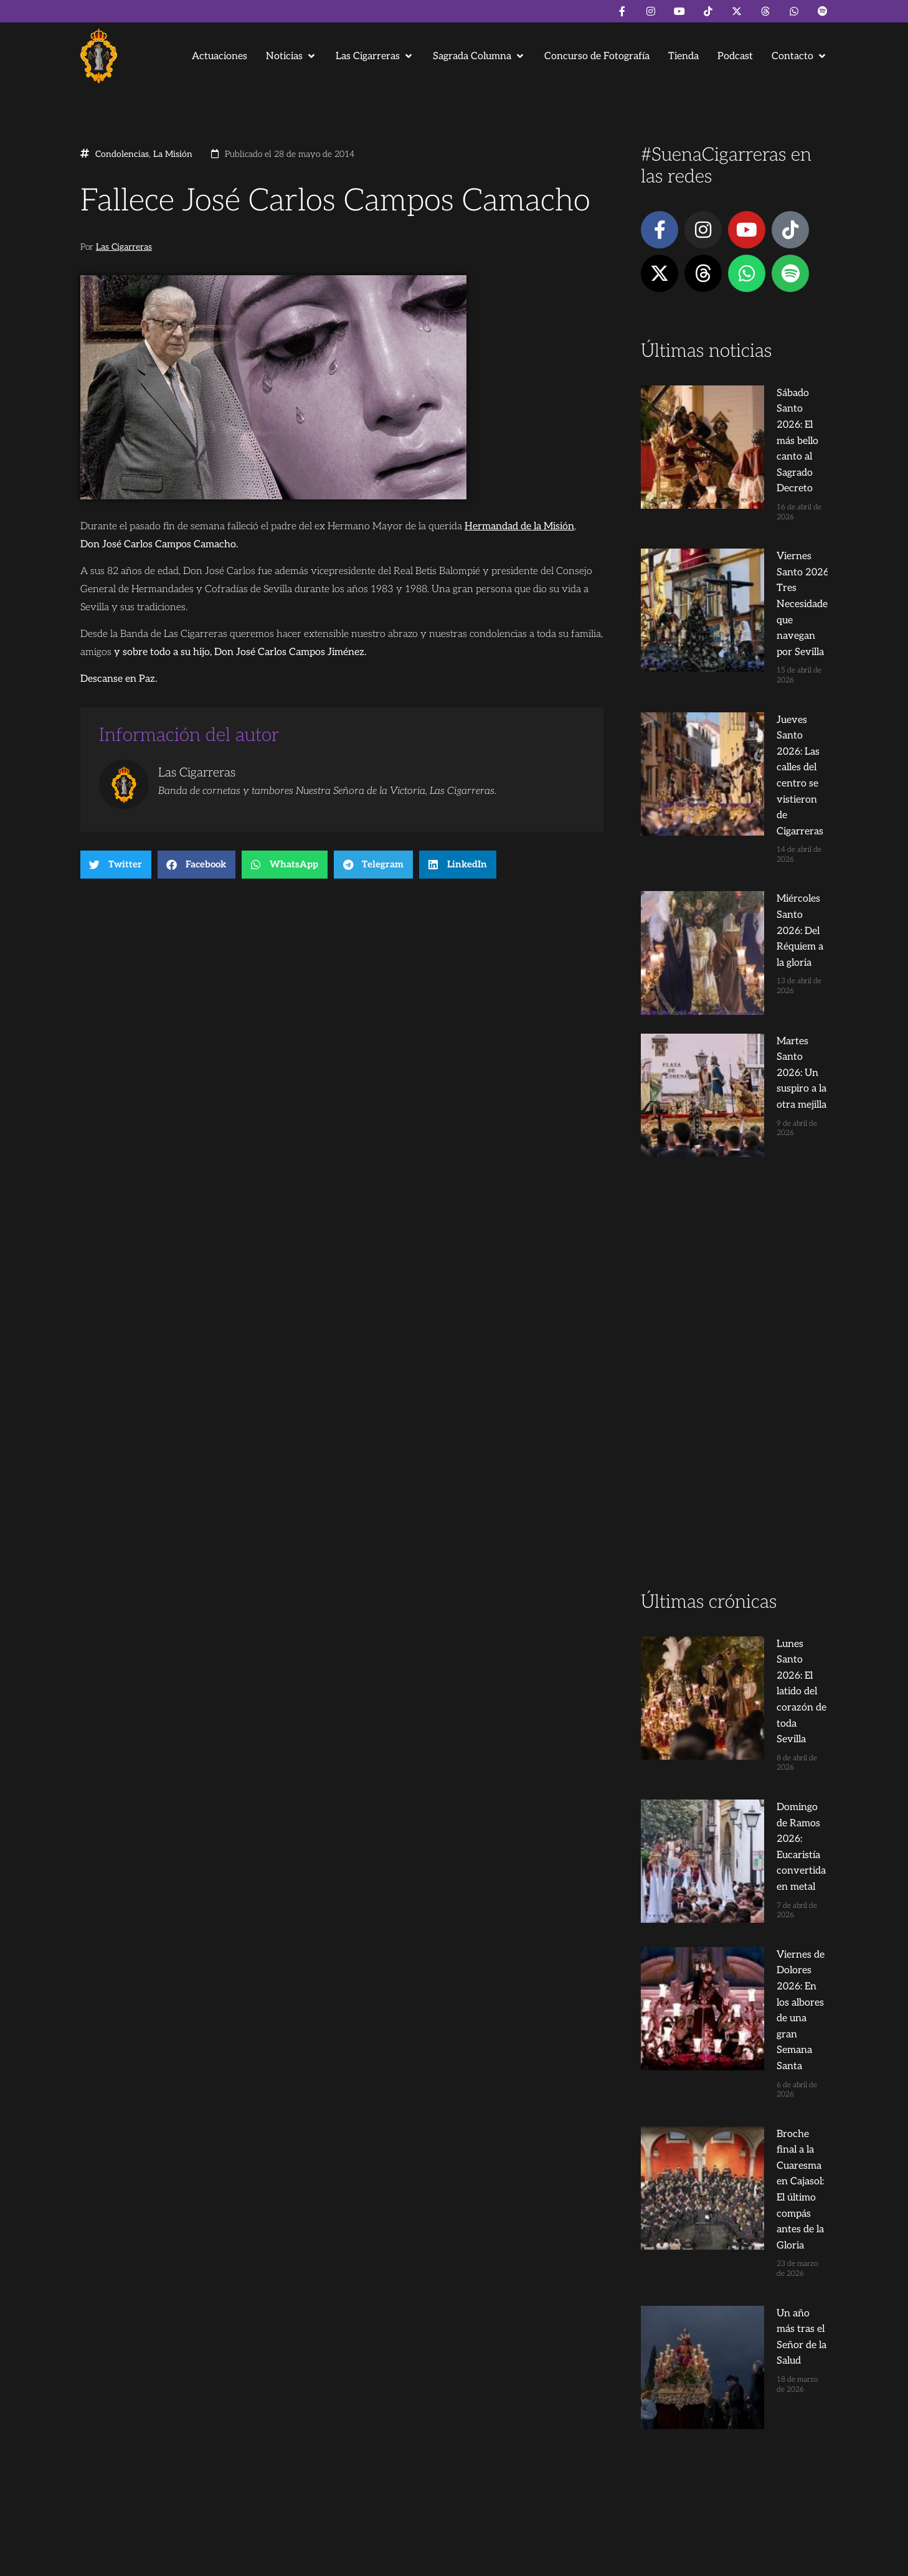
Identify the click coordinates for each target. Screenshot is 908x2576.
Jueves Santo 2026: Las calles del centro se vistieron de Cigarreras (756, 573)
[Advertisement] (734, 1005)
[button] (291, 56)
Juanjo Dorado (333, 2560)
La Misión (172, 154)
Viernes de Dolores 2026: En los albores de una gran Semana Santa (754, 1419)
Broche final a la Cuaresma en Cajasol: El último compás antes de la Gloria (757, 1509)
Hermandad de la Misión (519, 526)
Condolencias (122, 154)
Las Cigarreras (124, 247)
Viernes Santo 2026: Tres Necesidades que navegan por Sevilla (757, 483)
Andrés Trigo (273, 2560)
